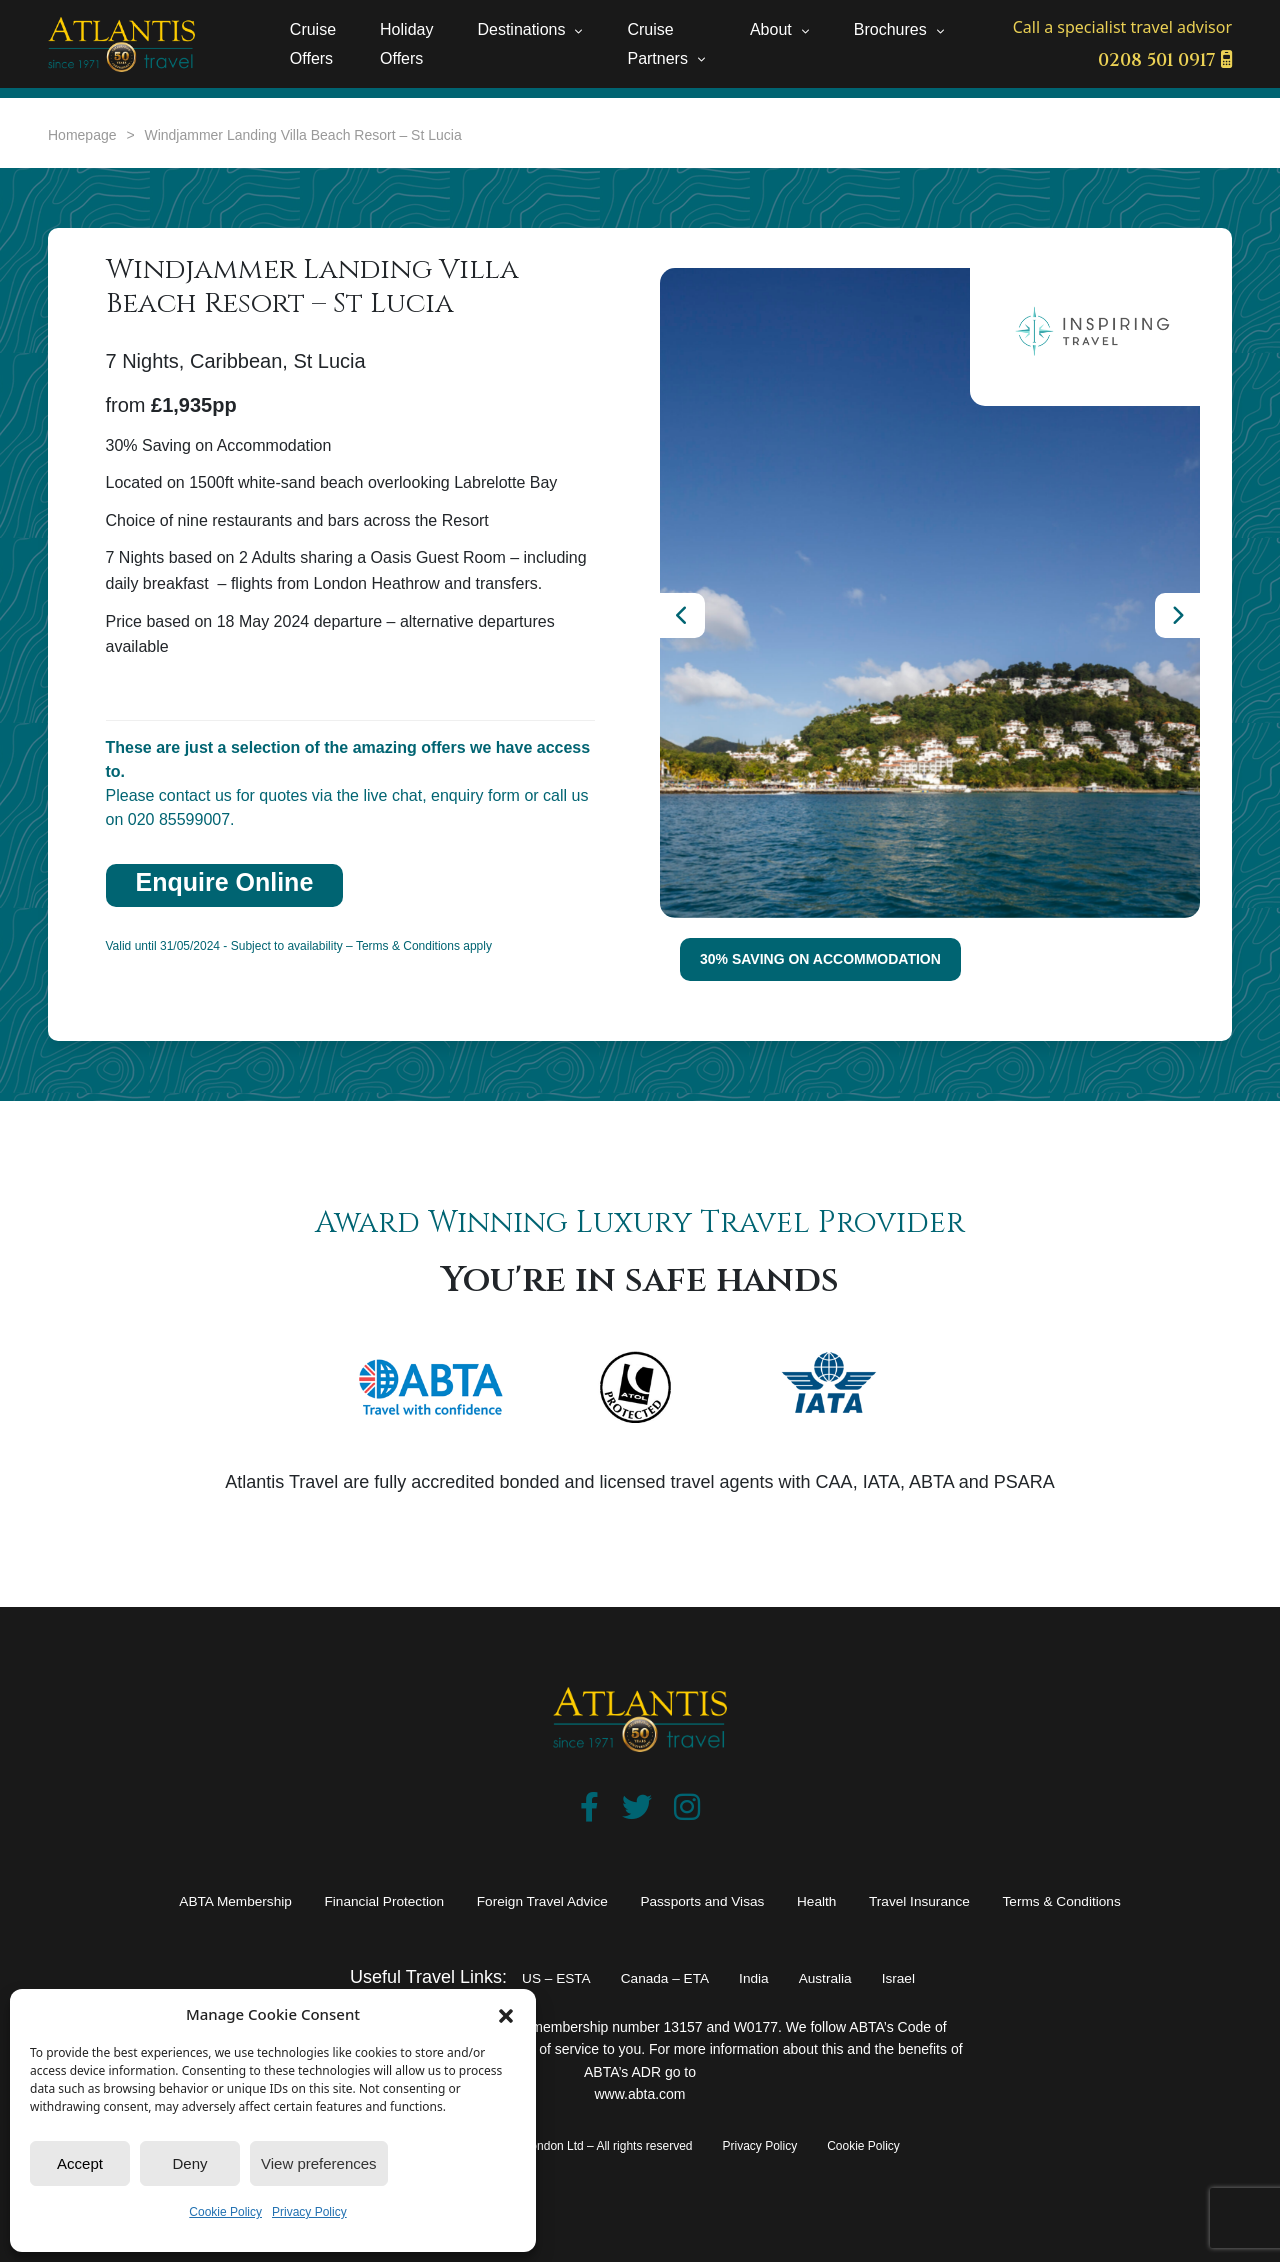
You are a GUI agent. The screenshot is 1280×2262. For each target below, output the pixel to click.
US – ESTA (523, 1977)
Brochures (890, 29)
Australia (850, 1977)
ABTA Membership (134, 1900)
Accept (80, 2163)
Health (860, 1900)
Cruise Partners (657, 44)
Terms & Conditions (1162, 1900)
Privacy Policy (309, 2212)
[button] (506, 2014)
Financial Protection (320, 1900)
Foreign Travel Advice (518, 1900)
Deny (189, 2163)
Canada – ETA (657, 1977)
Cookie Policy (225, 2212)
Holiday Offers (406, 44)
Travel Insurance (984, 1900)
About (771, 29)
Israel (937, 1977)
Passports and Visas (719, 1900)
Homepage (82, 135)
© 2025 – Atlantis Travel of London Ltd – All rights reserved (536, 2146)
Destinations (521, 29)
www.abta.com (639, 2094)
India (765, 1977)
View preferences (319, 2163)
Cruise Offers (313, 44)
